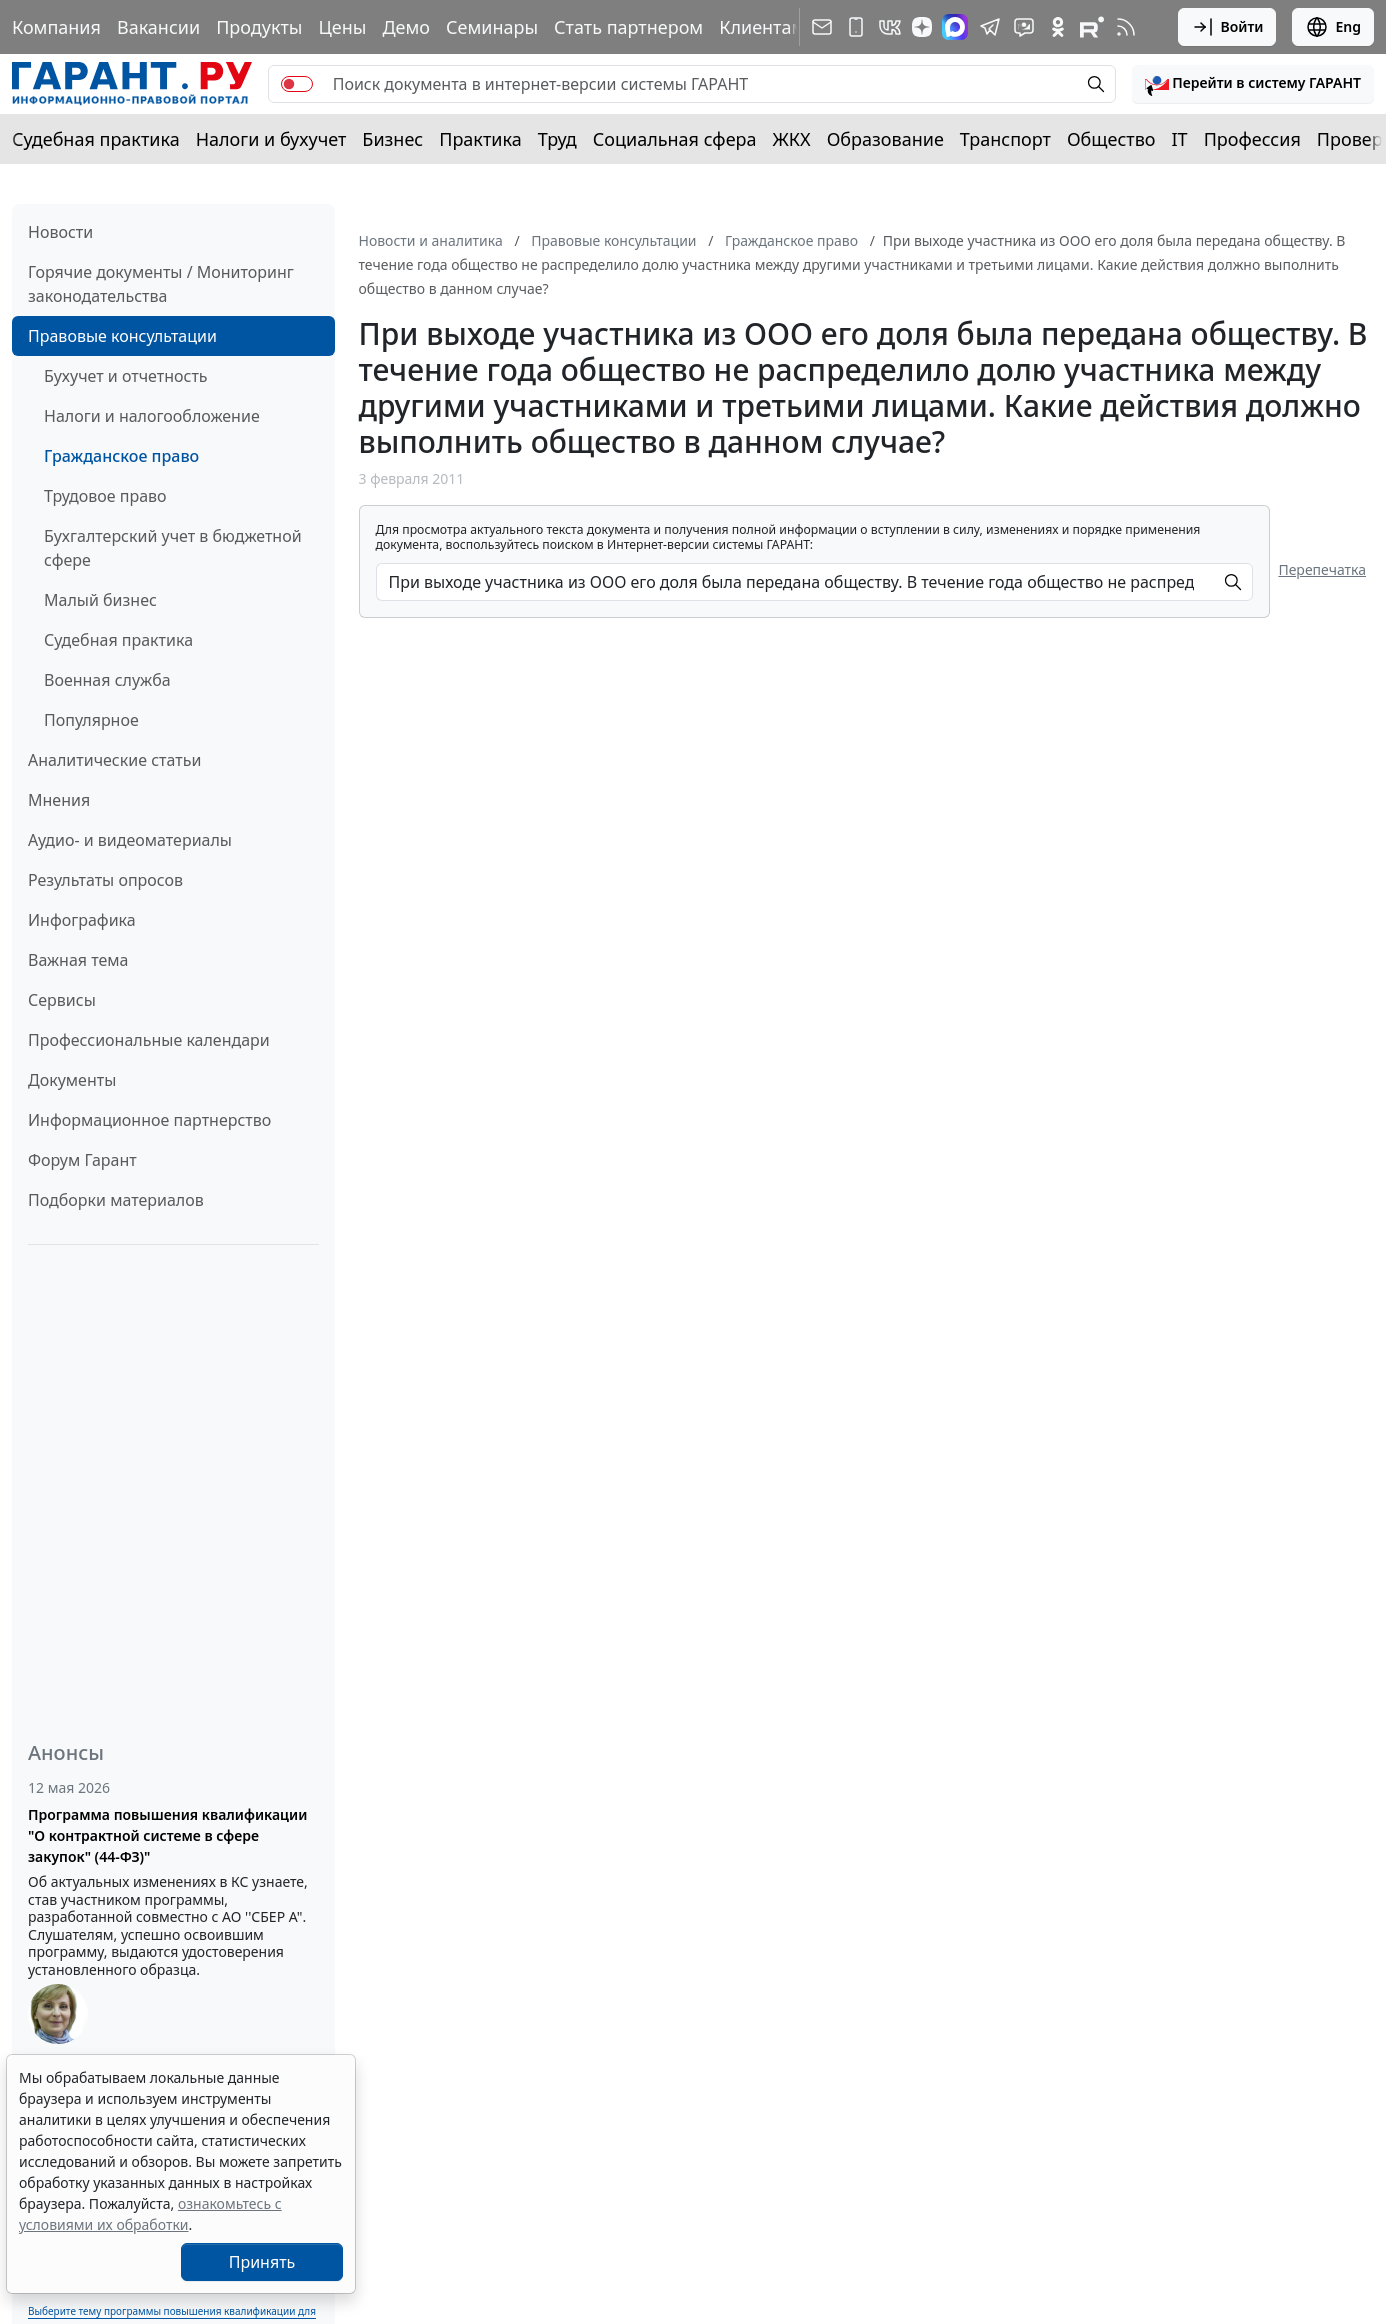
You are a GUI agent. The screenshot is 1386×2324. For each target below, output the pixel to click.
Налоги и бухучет (271, 139)
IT (1180, 139)
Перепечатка (1322, 569)
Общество (1111, 139)
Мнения (59, 800)
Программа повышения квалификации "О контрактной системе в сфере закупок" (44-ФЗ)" (167, 1835)
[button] (1253, 84)
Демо (406, 27)
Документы (72, 1080)
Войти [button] (1227, 27)
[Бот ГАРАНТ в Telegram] (1024, 27)
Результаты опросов (105, 880)
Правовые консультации (122, 336)
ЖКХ (792, 139)
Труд (557, 139)
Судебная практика (96, 139)
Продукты (259, 27)
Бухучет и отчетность (126, 376)
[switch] (297, 84)
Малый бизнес (100, 600)
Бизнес (392, 139)
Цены (342, 27)
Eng (1333, 27)
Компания (56, 27)
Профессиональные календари (149, 1040)
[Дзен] (922, 27)
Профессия (1252, 139)
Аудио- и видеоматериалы (130, 840)
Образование (885, 139)
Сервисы (62, 1000)
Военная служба (107, 680)
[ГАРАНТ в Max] (955, 27)
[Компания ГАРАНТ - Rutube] (1092, 27)
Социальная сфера (675, 139)
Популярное (91, 720)
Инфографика (82, 920)
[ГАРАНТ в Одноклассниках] (1058, 27)
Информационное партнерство (149, 1120)
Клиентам (762, 27)
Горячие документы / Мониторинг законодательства (161, 284)
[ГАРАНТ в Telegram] (990, 27)
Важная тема (78, 960)
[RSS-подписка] (1126, 27)
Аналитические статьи (114, 760)
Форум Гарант (82, 1160)
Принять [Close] (262, 2262)
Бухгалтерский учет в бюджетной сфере (173, 548)
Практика (480, 139)
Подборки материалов (116, 1200)
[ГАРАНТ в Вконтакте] (890, 27)
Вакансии (158, 27)
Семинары (492, 27)
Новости (60, 232)
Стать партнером (628, 27)
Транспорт (1005, 139)
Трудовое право (105, 496)
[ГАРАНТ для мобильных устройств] (856, 27)
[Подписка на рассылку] (822, 27)
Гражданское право (121, 456)
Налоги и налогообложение (152, 416)
